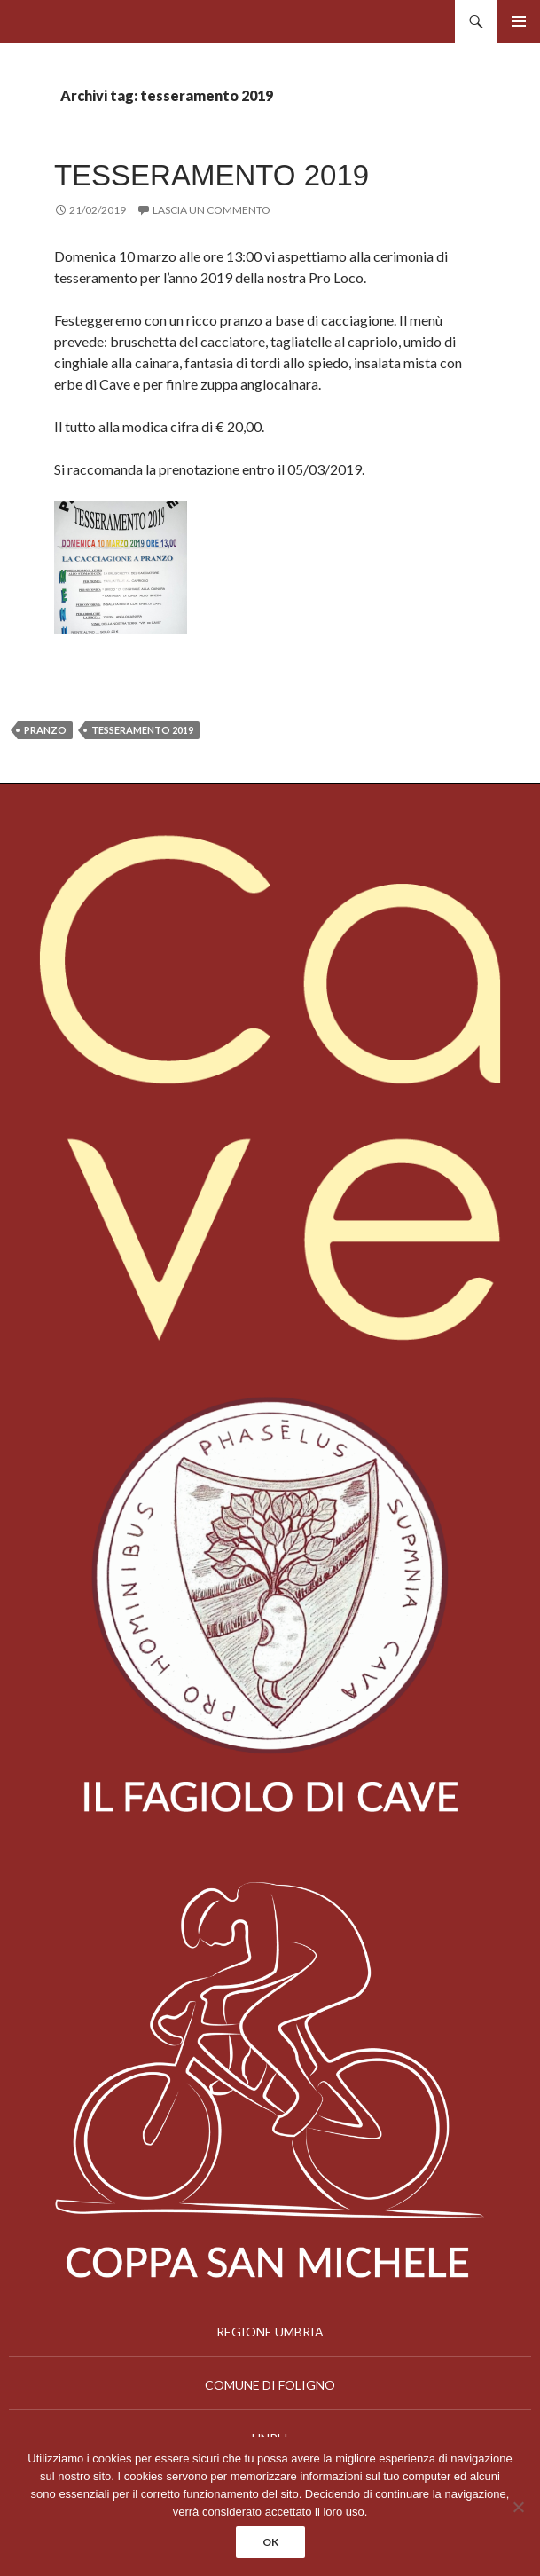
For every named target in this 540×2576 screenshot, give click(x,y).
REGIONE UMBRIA (270, 2331)
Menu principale (518, 21)
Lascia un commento (211, 210)
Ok (270, 2541)
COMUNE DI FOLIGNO (270, 2384)
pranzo (45, 730)
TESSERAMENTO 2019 (211, 175)
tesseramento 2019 (142, 730)
